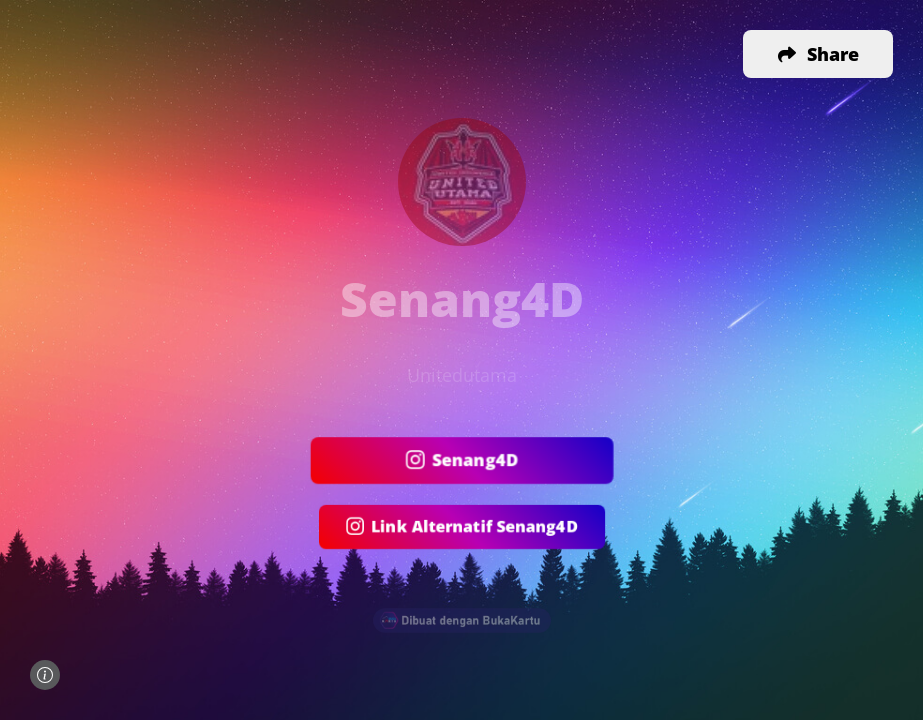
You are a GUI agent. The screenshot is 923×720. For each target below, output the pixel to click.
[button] (818, 54)
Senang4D (461, 460)
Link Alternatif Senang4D (461, 527)
